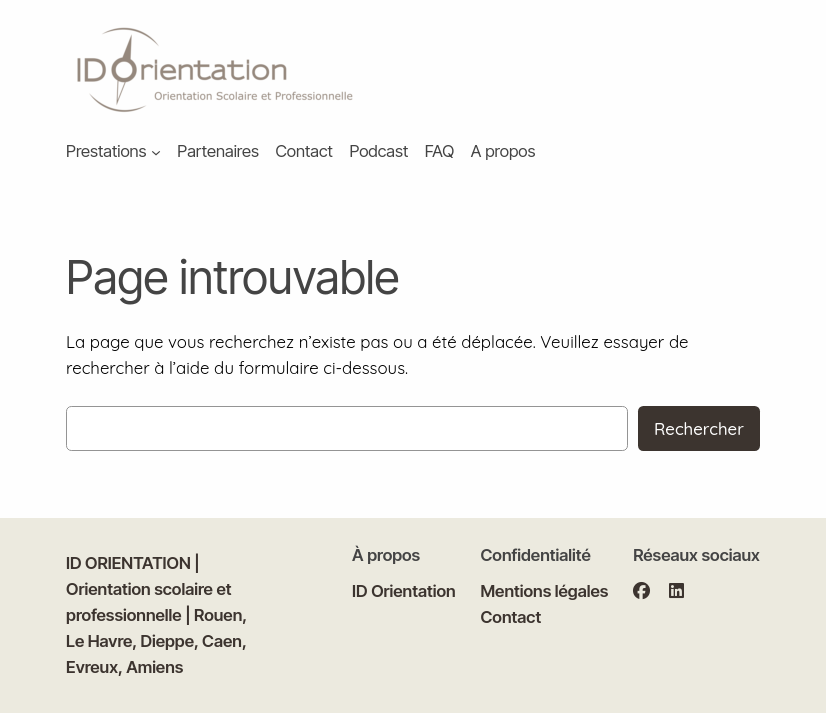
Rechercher (699, 428)
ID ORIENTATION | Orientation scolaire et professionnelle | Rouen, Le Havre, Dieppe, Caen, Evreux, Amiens (156, 615)
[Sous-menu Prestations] (156, 152)
